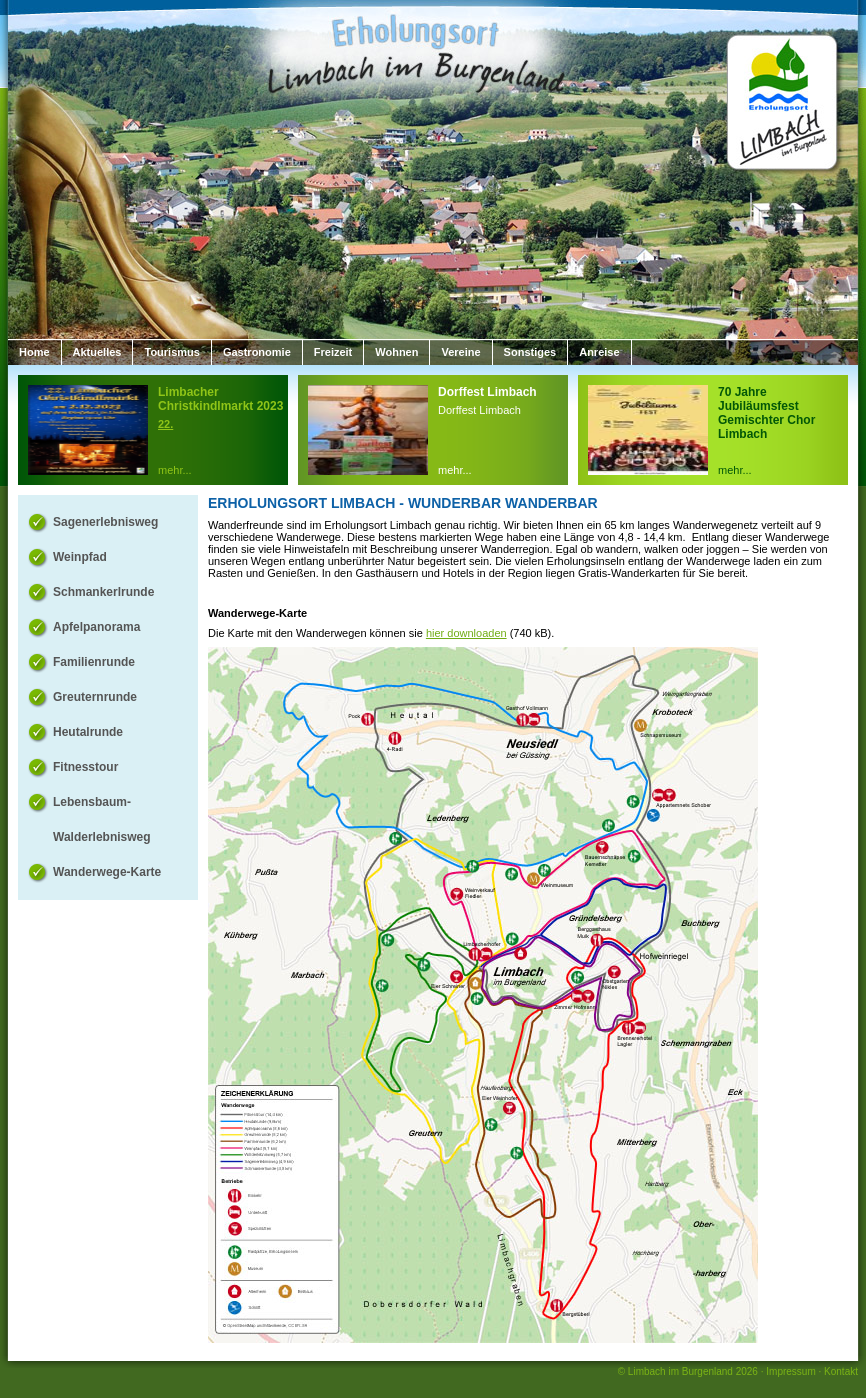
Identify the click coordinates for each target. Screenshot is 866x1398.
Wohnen (396, 352)
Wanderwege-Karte (107, 872)
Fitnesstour (85, 767)
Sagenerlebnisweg (105, 522)
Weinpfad (80, 557)
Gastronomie (257, 352)
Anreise (599, 352)
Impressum (790, 1371)
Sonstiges (530, 352)
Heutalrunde (88, 732)
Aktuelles (97, 352)
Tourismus (171, 352)
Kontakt (841, 1371)
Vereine (460, 352)
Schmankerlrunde (103, 592)
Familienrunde (94, 662)
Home (34, 352)
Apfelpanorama (96, 627)
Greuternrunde (95, 697)
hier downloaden (466, 633)
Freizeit (333, 352)
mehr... (175, 470)
